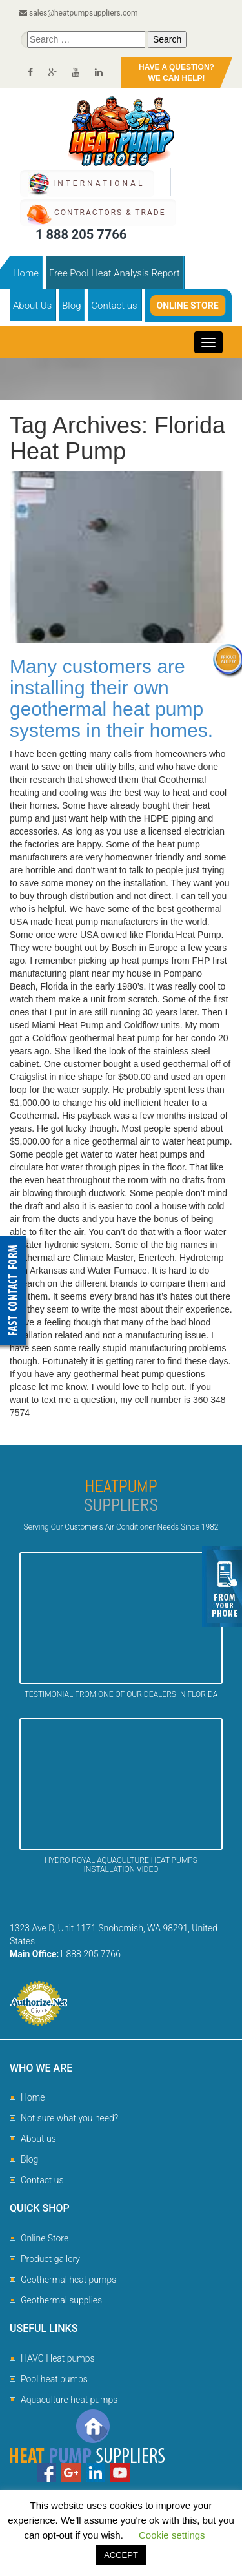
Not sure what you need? (69, 2118)
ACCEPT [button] (121, 2555)
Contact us (114, 305)
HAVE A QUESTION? (176, 73)
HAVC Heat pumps (58, 2358)
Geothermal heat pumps (68, 2279)
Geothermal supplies (61, 2300)
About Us (32, 305)
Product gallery (50, 2259)
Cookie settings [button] (172, 2534)
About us (38, 2139)
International (99, 183)
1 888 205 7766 (80, 234)
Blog (71, 305)
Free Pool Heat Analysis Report (114, 273)
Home (26, 273)
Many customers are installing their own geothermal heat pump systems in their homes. (111, 698)
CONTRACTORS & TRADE (109, 212)
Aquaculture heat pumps (69, 2399)
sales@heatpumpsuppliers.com (78, 12)
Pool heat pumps (54, 2379)
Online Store (188, 305)
